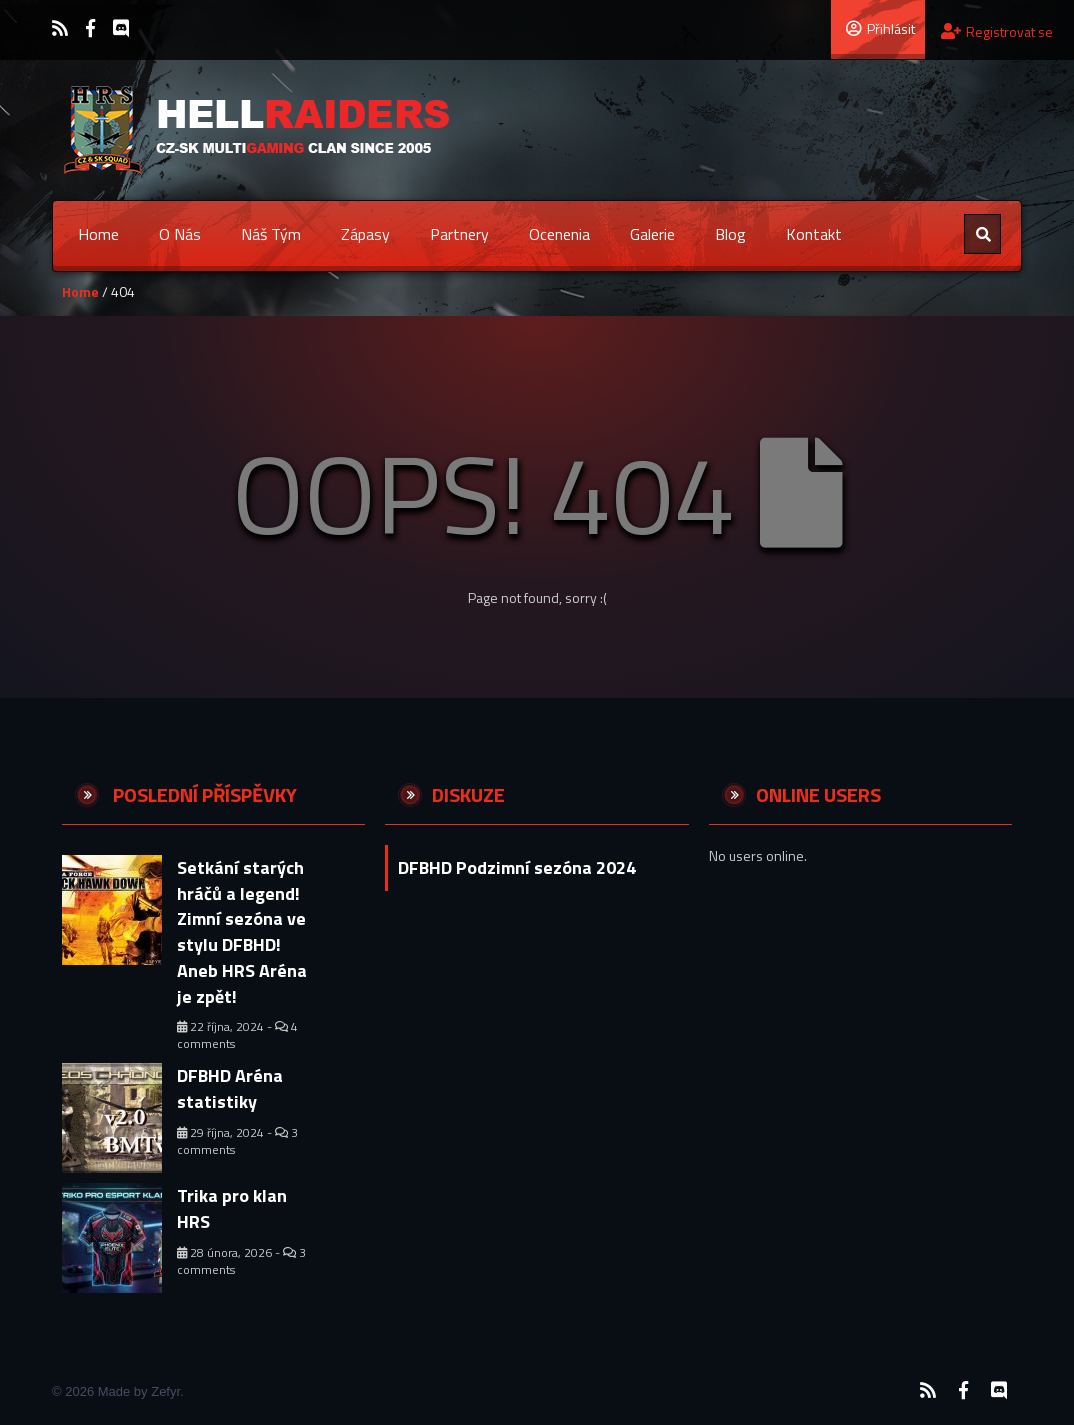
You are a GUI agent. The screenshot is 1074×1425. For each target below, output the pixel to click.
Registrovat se (997, 31)
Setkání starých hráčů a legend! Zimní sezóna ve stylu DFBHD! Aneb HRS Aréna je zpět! (242, 932)
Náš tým (271, 234)
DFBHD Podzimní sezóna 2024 (517, 867)
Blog (730, 234)
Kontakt (814, 234)
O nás (180, 234)
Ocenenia (559, 234)
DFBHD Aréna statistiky (230, 1088)
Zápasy (365, 234)
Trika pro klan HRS (232, 1208)
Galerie (652, 234)
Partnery (459, 234)
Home (98, 234)
